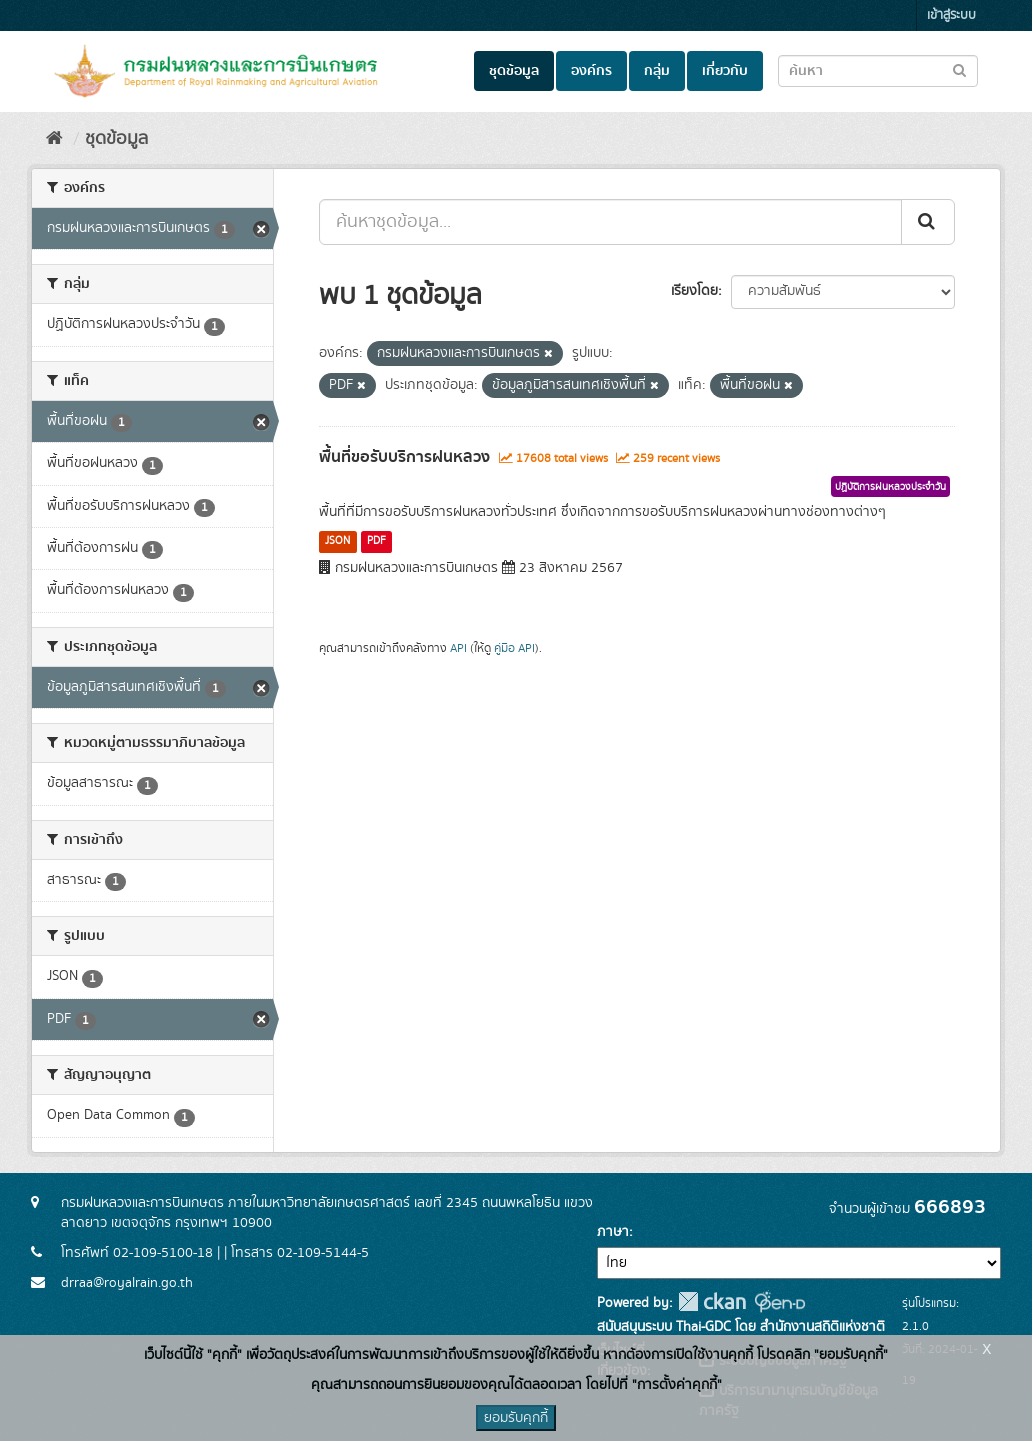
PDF (376, 541)
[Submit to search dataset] (959, 69)
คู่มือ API (514, 648)
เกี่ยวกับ (725, 71)
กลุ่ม (657, 71)
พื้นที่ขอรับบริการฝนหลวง (404, 457)
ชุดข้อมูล (514, 71)
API (458, 648)
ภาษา (613, 1232)
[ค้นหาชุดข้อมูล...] (610, 222)
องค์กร (591, 71)
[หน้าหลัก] (54, 139)
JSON (337, 541)
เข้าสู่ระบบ (951, 15)
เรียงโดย (694, 291)
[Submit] (928, 222)
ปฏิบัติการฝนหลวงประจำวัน (890, 487)
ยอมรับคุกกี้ (516, 1418)
